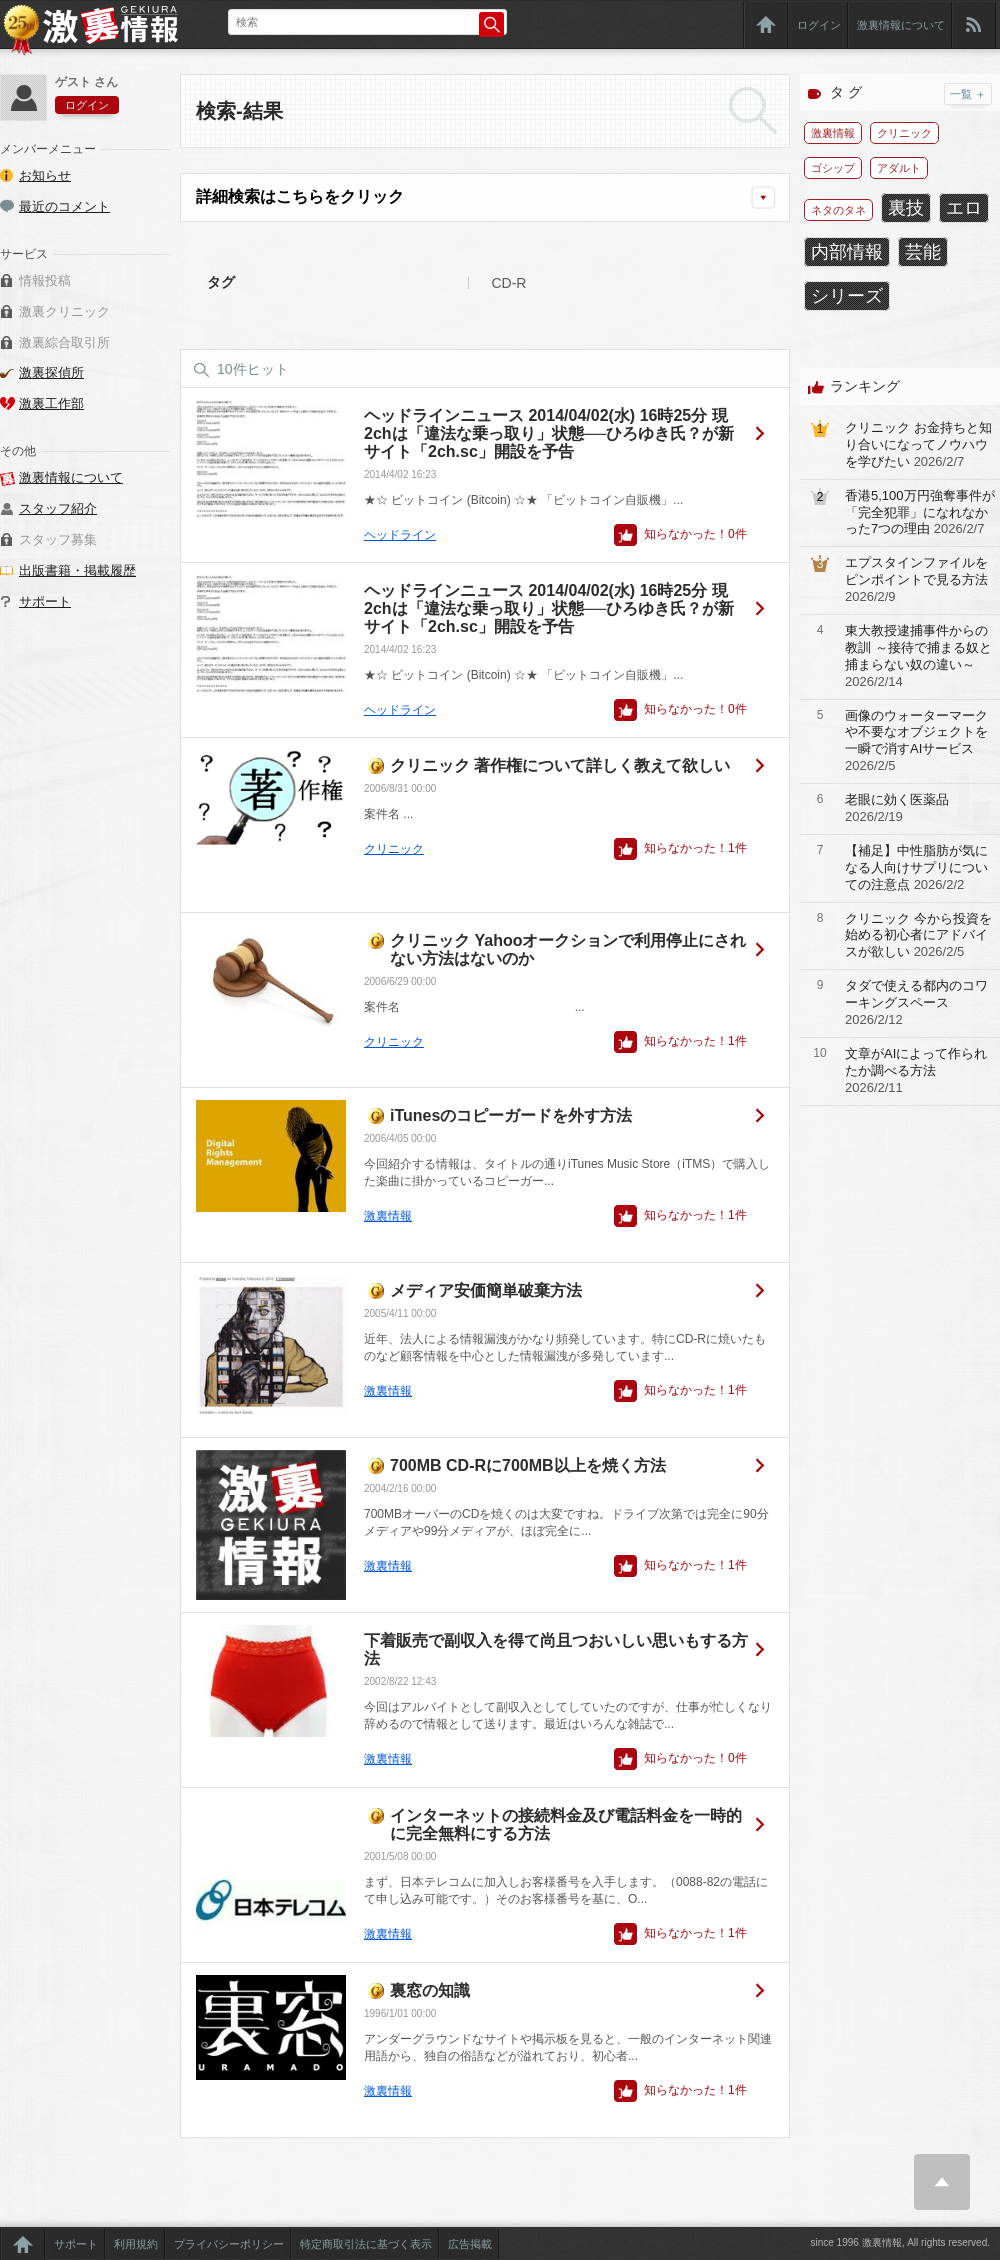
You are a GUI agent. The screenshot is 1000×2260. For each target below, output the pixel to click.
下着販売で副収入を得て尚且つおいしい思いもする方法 (556, 1649)
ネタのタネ (838, 210)
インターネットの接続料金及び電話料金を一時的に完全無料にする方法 (566, 1824)
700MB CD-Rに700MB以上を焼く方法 (528, 1465)
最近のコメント (64, 206)
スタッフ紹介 (58, 508)
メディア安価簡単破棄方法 (486, 1290)
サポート (45, 601)
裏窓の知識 (430, 1990)
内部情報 (847, 252)
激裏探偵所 (51, 372)
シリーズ (847, 296)
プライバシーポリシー (229, 2244)
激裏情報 (388, 1216)
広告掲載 (470, 2244)
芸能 (923, 252)
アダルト (899, 168)
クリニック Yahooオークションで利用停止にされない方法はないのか (568, 949)
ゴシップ (833, 168)
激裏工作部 (51, 403)
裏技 (906, 208)
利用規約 (136, 2244)
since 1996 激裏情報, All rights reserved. (900, 2242)
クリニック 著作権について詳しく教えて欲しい (560, 765)
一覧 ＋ (968, 94)
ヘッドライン (400, 535)
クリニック (394, 849)
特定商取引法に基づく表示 (366, 2244)
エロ (964, 208)
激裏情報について (901, 25)
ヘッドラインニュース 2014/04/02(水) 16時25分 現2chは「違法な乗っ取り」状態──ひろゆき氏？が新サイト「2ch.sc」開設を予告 (549, 433)
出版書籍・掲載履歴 (77, 570)
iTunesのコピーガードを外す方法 (511, 1115)
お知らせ (45, 175)
